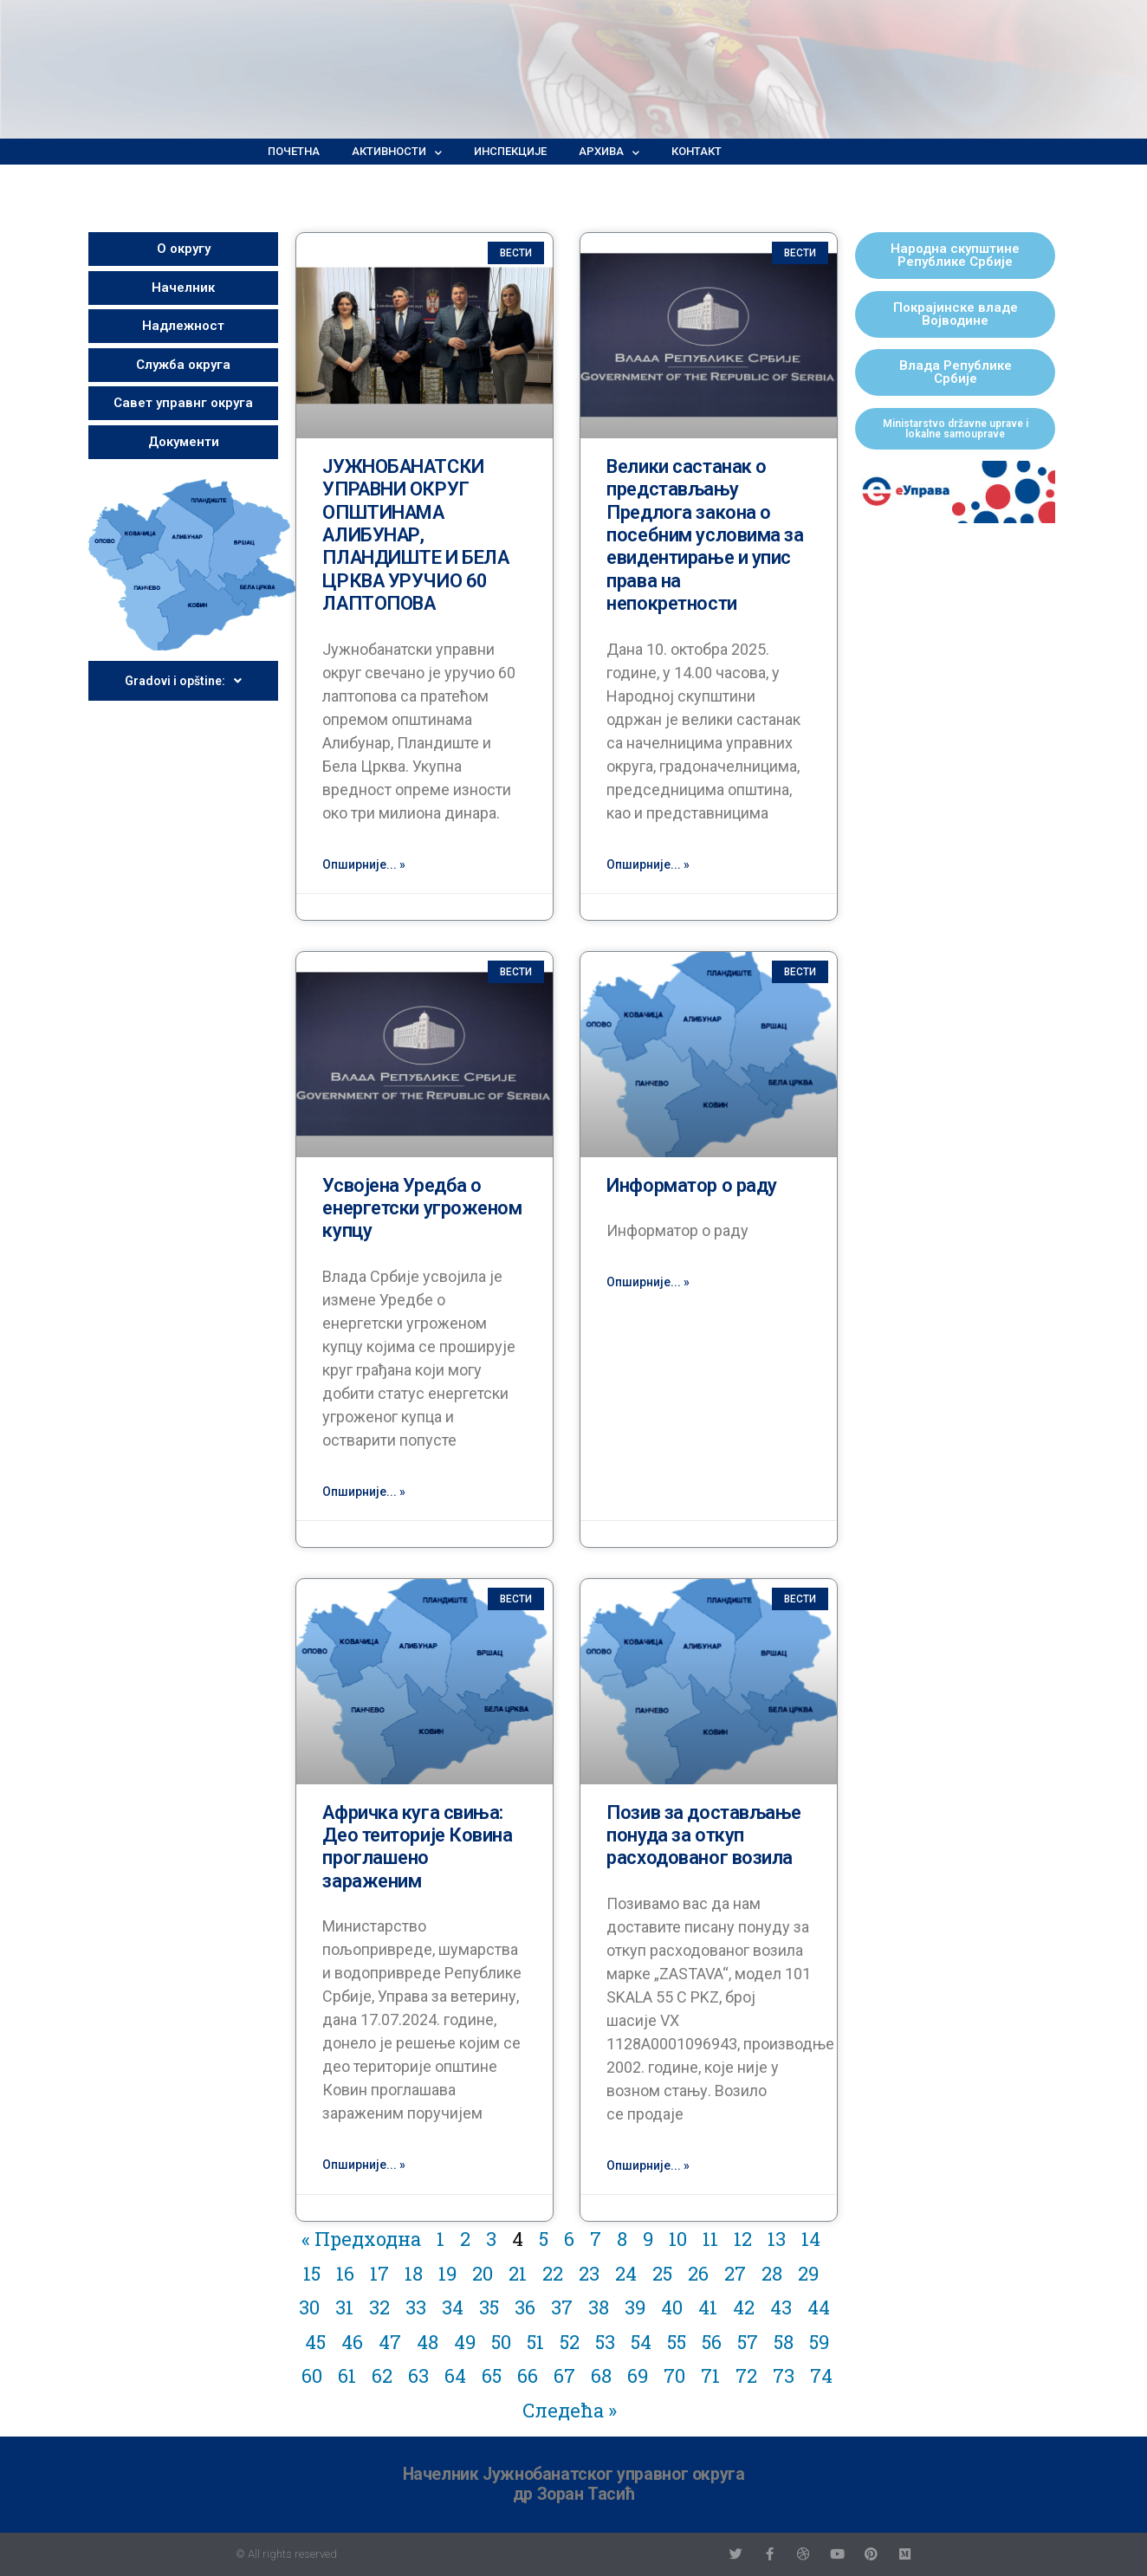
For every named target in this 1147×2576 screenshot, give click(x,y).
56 (712, 2341)
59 (819, 2341)
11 (710, 2238)
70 (674, 2375)
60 (311, 2375)
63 (418, 2375)
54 (641, 2341)
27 (735, 2273)
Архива (609, 152)
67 (564, 2375)
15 (312, 2273)
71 (710, 2375)
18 (414, 2273)
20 (482, 2273)
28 (771, 2273)
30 (309, 2307)
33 (415, 2307)
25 (662, 2273)
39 (635, 2307)
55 (676, 2341)
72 (746, 2375)
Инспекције (510, 151)
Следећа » (569, 2410)
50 (501, 2341)
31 (344, 2307)
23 (589, 2273)
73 (783, 2375)
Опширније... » (363, 864)
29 (808, 2273)
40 (672, 2307)
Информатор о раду (691, 1185)
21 (518, 2273)
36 (525, 2307)
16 (345, 2273)
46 (352, 2341)
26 (698, 2273)
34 (452, 2307)
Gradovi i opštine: (183, 681)
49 (465, 2341)
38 (598, 2307)
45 (315, 2341)
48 (427, 2341)
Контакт (696, 151)
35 (489, 2307)
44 (818, 2307)
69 (637, 2375)
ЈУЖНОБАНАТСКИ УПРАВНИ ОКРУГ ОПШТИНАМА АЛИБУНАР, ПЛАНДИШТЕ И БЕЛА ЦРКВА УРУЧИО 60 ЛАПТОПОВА (415, 535)
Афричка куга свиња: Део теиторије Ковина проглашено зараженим (417, 1847)
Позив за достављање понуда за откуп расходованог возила (703, 1835)
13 (777, 2238)
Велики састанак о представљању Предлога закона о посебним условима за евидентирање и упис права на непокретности (704, 535)
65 (492, 2375)
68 (601, 2375)
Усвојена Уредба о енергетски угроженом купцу (422, 1208)
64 (455, 2375)
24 (626, 2273)
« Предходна (361, 2238)
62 (382, 2375)
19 (447, 2273)
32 (379, 2307)
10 (678, 2238)
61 (347, 2375)
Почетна (294, 151)
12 (743, 2238)
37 (562, 2307)
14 (810, 2238)
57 (747, 2341)
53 (605, 2341)
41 (707, 2307)
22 (552, 2273)
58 (784, 2341)
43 (781, 2307)
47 (390, 2341)
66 (527, 2375)
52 (570, 2341)
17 (379, 2273)
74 (821, 2375)
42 (744, 2307)
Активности (397, 152)
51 (535, 2341)
